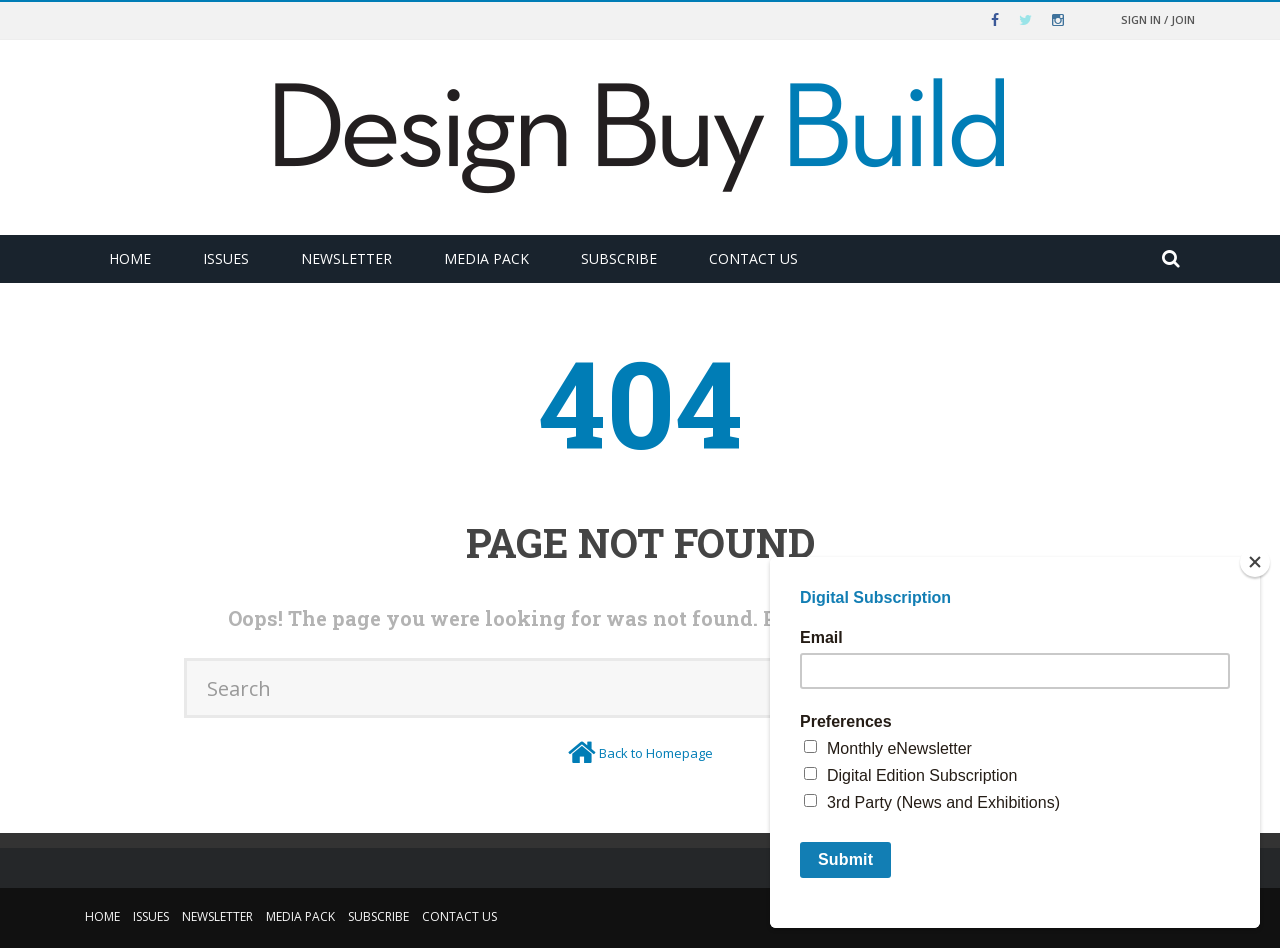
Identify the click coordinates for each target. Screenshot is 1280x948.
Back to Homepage (656, 753)
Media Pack (486, 258)
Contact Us (753, 258)
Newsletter (346, 258)
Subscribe (619, 258)
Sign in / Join (1158, 19)
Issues (226, 258)
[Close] (1255, 562)
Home (130, 258)
